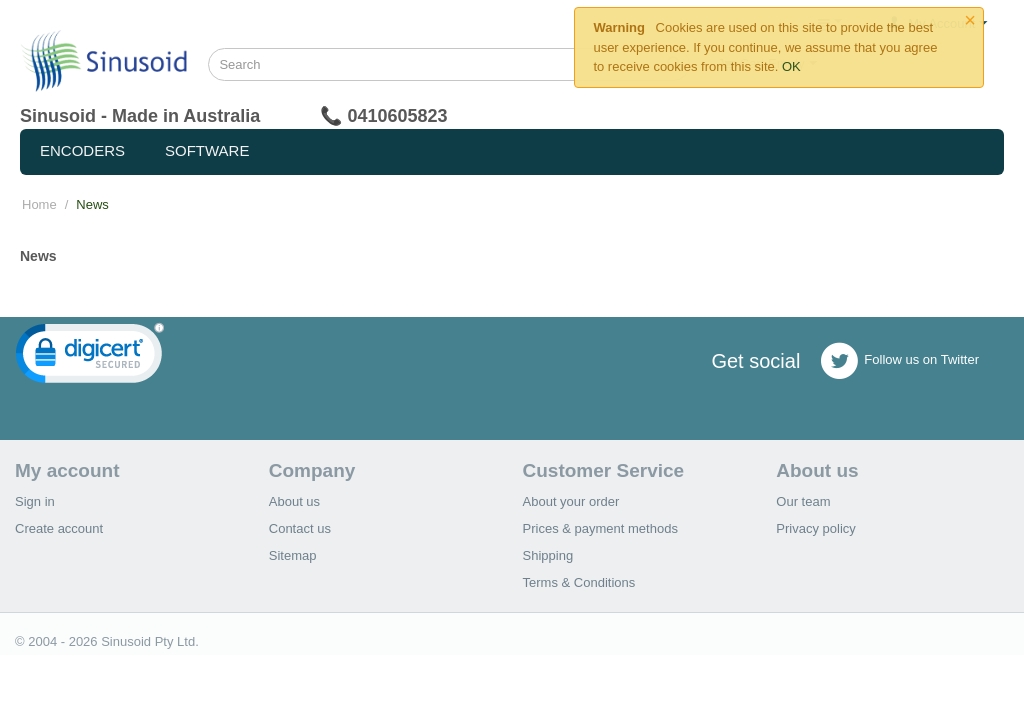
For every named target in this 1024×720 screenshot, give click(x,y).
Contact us (300, 528)
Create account (59, 528)
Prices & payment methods (600, 528)
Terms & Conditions (579, 582)
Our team (803, 501)
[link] (90, 357)
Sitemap (293, 555)
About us (294, 501)
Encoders (82, 150)
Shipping (548, 555)
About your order (571, 501)
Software (207, 150)
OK (791, 66)
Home (39, 204)
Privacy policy (815, 528)
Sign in (35, 501)
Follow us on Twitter (899, 361)
